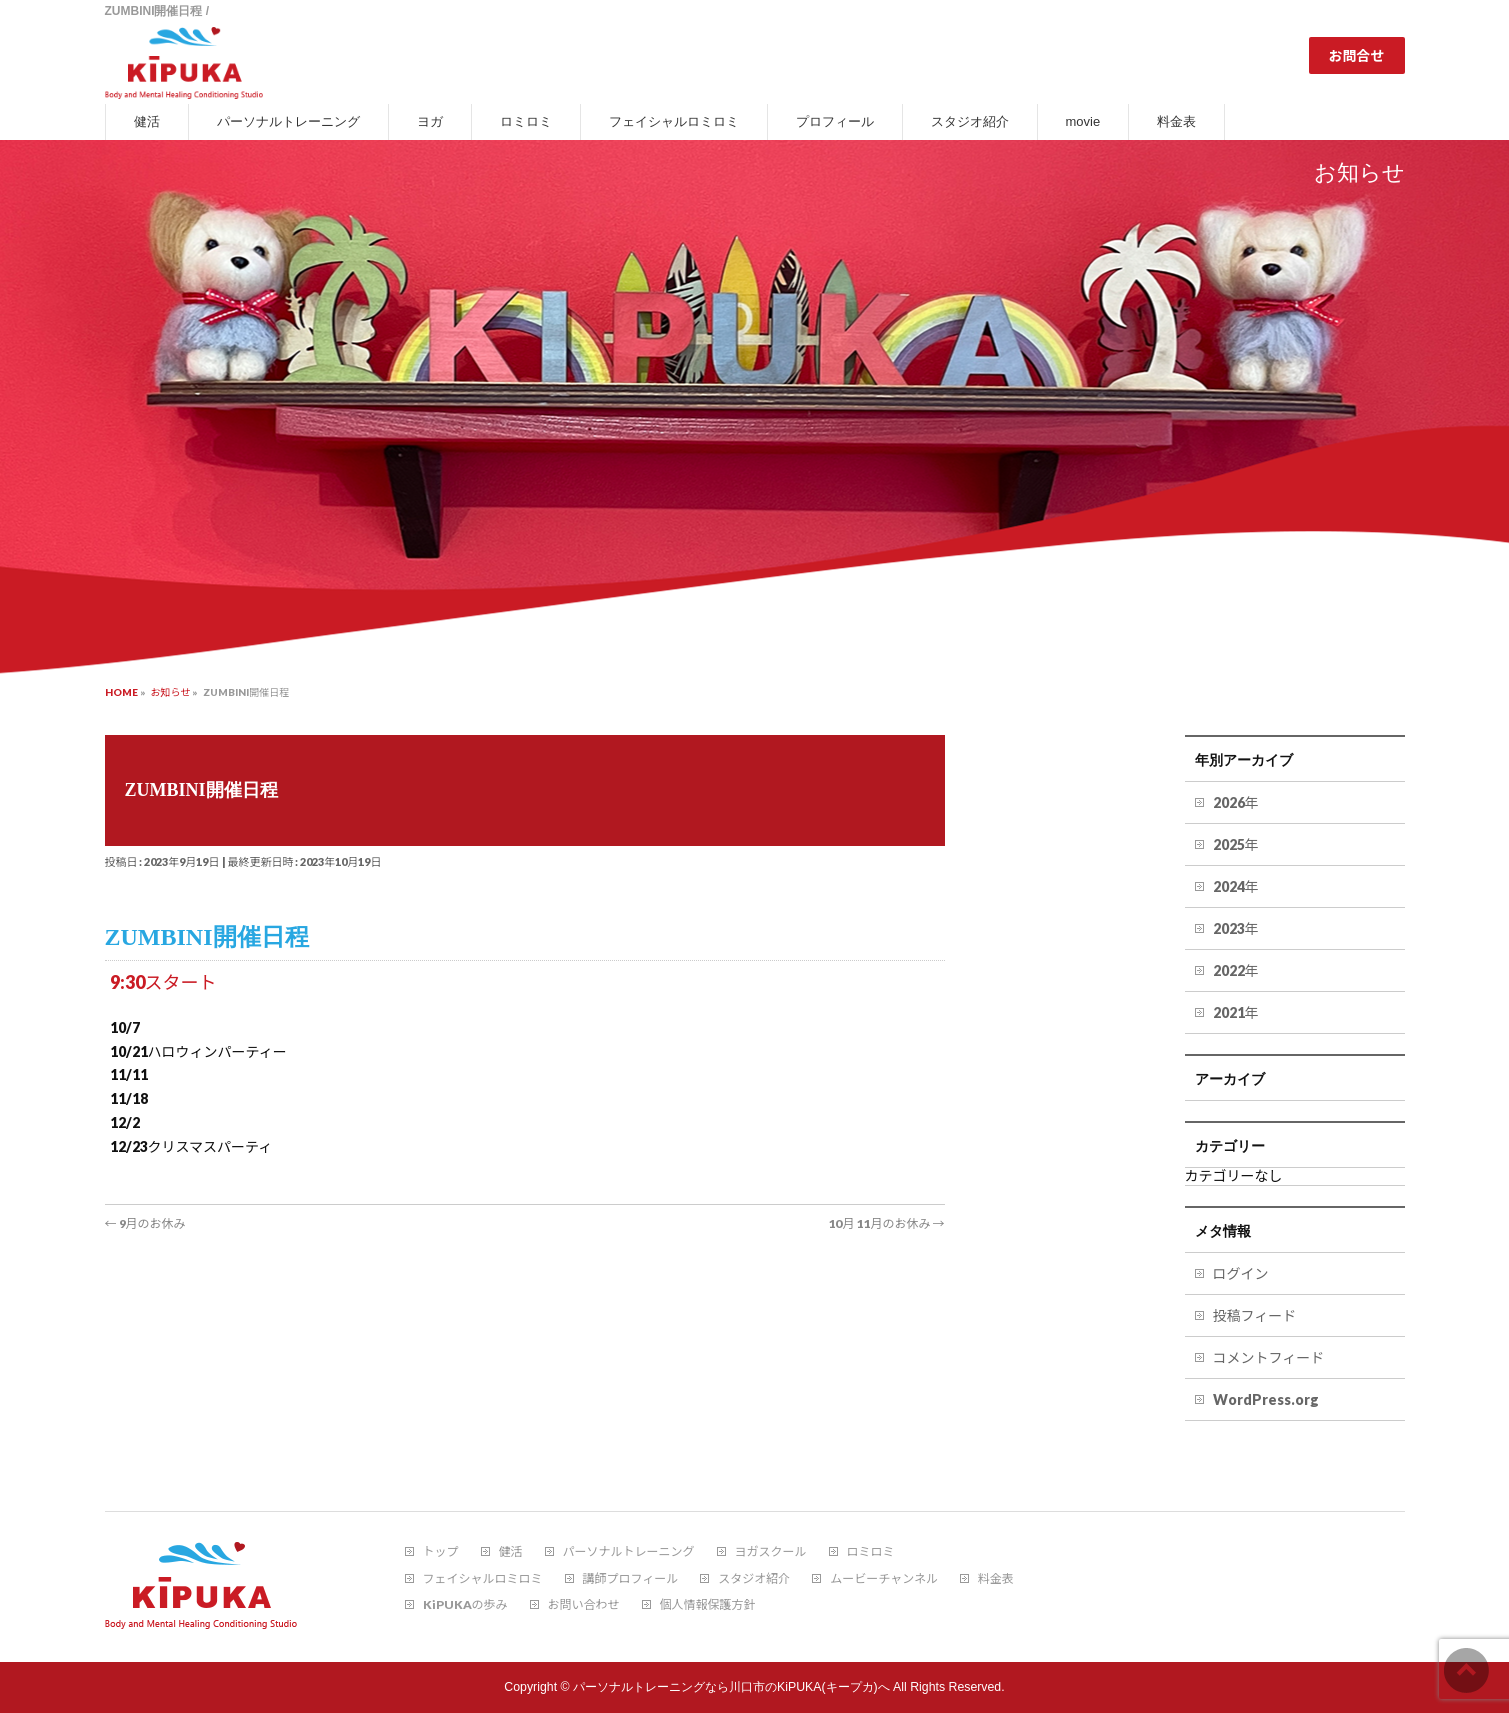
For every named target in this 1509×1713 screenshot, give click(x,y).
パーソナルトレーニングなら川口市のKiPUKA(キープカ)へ (731, 1687)
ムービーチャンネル (884, 1579)
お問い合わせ (584, 1605)
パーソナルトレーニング (629, 1552)
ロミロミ (871, 1552)
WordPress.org (1266, 1399)
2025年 (1236, 844)
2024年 (1236, 886)
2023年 (1236, 928)
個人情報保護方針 (708, 1605)
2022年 (1236, 970)
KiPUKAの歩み (465, 1605)
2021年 (1236, 1012)
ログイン (1241, 1273)
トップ (441, 1552)
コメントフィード (1269, 1357)
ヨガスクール (771, 1552)
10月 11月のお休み (886, 1223)
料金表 (996, 1579)
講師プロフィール (631, 1579)
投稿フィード (1255, 1315)
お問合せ (1357, 55)
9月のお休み (145, 1223)
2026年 (1236, 802)
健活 (511, 1552)
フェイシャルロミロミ (483, 1579)
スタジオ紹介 (754, 1579)
